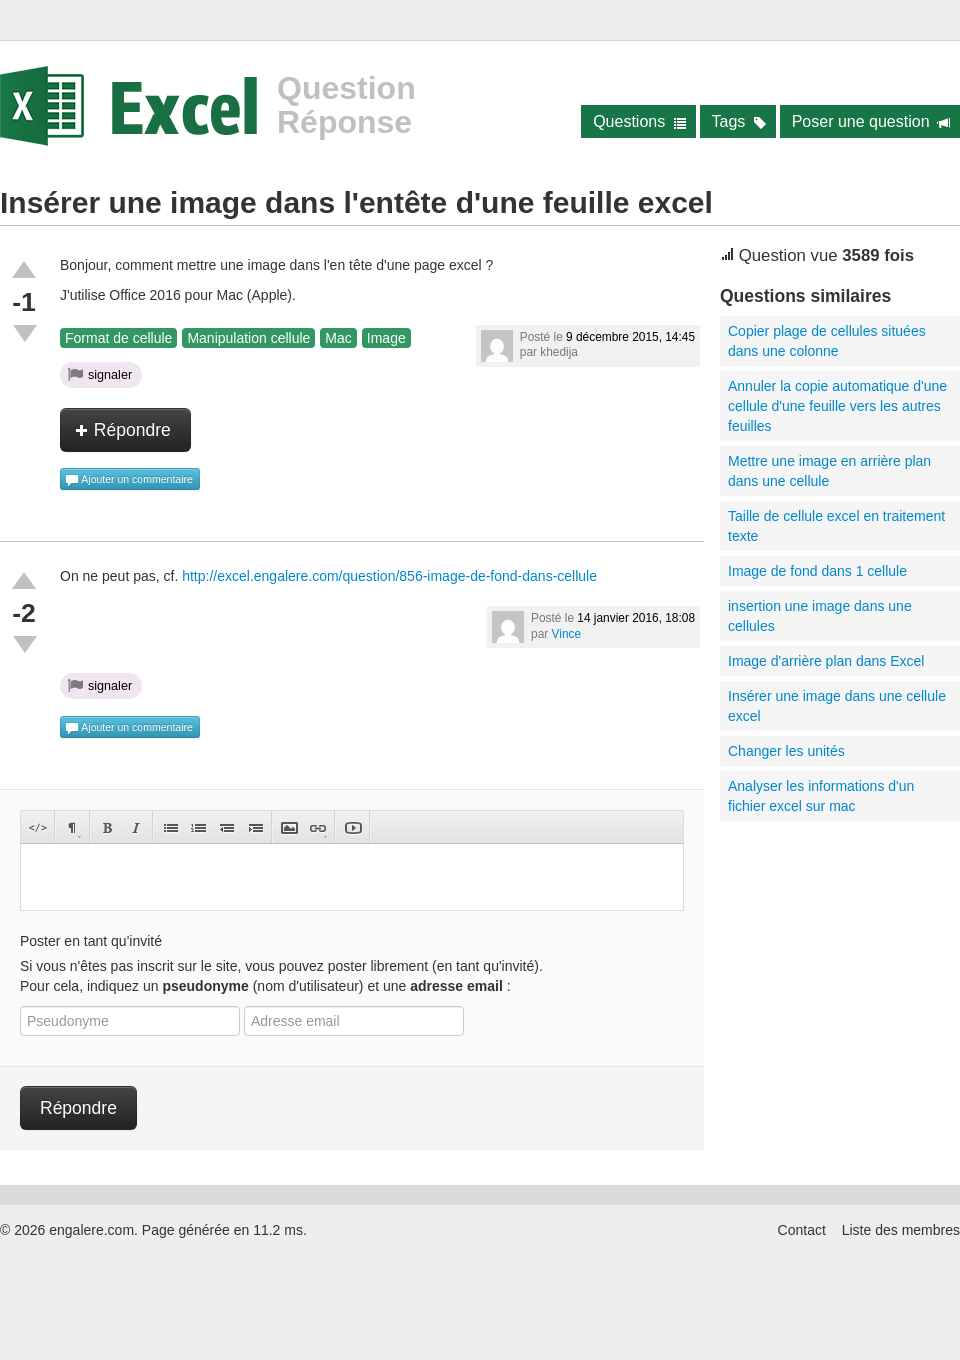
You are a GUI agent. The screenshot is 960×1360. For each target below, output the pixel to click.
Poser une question (871, 121)
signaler (100, 374)
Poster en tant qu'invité (91, 941)
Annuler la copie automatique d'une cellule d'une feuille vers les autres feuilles (837, 406)
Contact (802, 1230)
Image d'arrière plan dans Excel (826, 661)
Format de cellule (118, 338)
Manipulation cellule (248, 338)
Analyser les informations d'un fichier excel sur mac (821, 796)
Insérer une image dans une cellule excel (837, 706)
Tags (739, 121)
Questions (639, 121)
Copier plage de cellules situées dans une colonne (827, 341)
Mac (338, 338)
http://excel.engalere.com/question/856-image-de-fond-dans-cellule (389, 576)
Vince (567, 634)
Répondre (123, 430)
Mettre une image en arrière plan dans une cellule (829, 471)
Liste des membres (901, 1230)
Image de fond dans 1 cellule (817, 571)
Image (386, 338)
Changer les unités (786, 751)
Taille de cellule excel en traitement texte (836, 526)
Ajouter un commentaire (129, 480)
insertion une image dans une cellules (820, 616)
